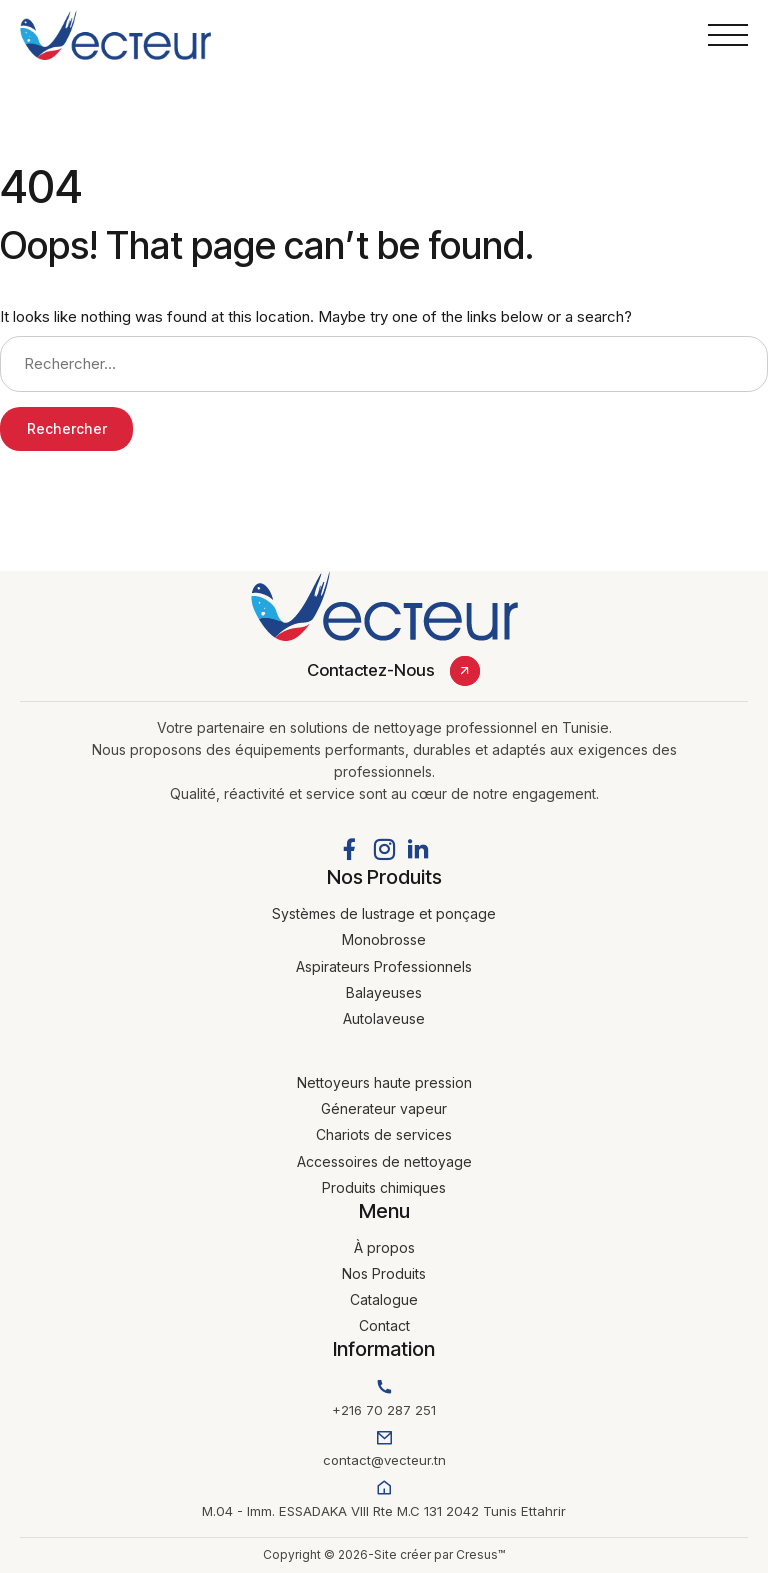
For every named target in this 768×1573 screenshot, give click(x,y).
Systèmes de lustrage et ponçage (384, 913)
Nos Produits (384, 1273)
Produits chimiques (384, 1187)
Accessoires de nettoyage (384, 1161)
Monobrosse (384, 939)
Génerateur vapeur (384, 1108)
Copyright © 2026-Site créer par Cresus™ (384, 1554)
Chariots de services (384, 1134)
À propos (384, 1247)
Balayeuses (384, 992)
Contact (384, 1325)
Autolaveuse (384, 1018)
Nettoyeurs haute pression (384, 1082)
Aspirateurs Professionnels (384, 966)
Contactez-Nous (371, 670)
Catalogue (384, 1299)
